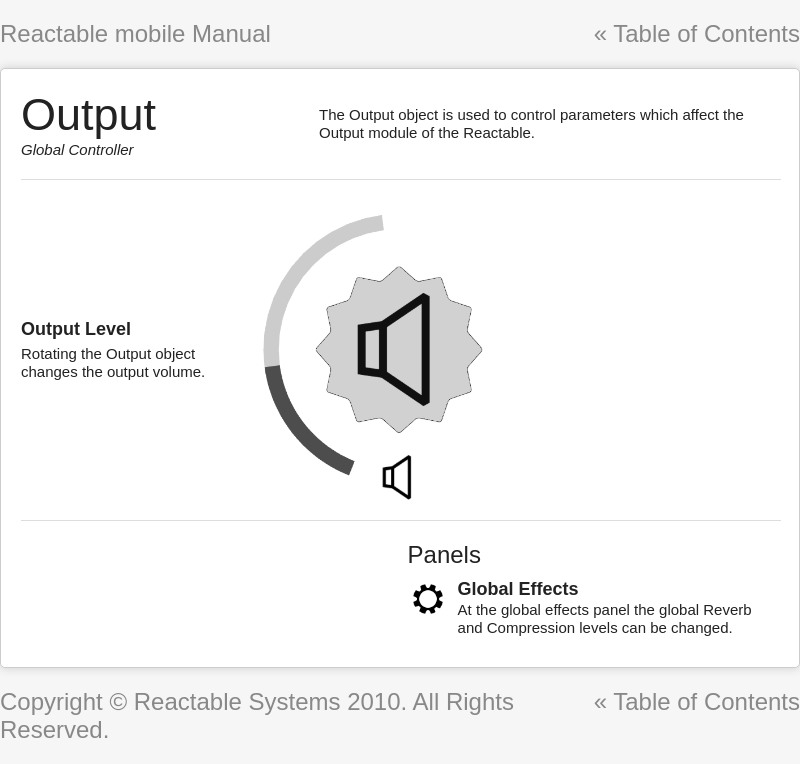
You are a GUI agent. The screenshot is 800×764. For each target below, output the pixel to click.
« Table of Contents (697, 33)
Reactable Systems (237, 701)
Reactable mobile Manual (135, 33)
